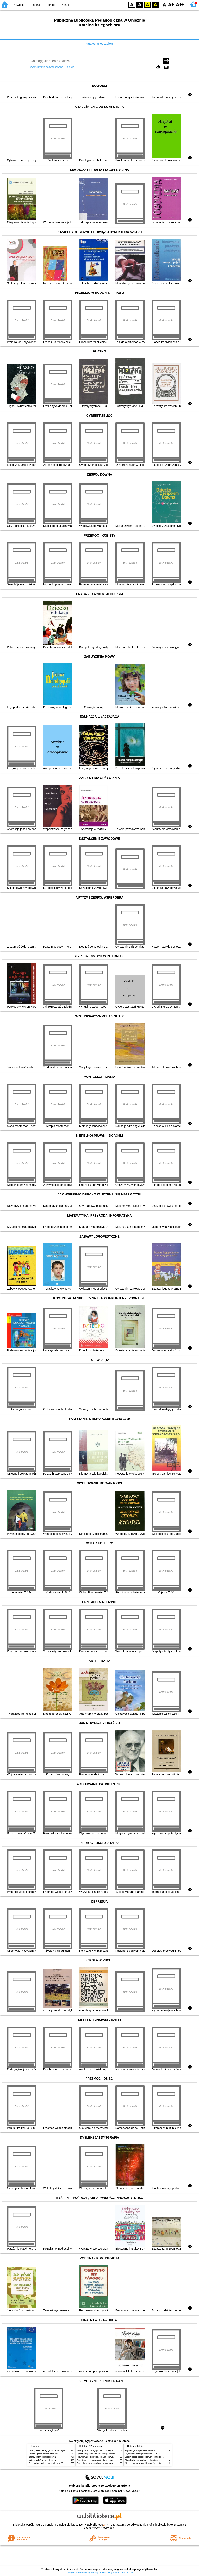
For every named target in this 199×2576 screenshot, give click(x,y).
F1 (171, 4)
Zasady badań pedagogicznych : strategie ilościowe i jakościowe (56, 2450)
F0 (164, 4)
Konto (65, 4)
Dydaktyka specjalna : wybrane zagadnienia (96, 2454)
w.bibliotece (96, 2524)
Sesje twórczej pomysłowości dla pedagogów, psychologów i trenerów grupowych (112, 2460)
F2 (180, 4)
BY (155, 4)
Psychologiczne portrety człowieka (43, 2454)
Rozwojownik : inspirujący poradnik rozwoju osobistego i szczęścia (105, 2457)
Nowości (19, 4)
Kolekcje (69, 66)
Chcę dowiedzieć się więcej (82, 2572)
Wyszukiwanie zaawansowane (46, 66)
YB (147, 4)
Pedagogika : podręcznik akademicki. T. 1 (47, 2463)
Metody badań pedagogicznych (42, 2460)
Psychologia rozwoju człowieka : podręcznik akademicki (101, 2463)
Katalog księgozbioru (99, 43)
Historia (35, 4)
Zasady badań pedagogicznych (42, 2457)
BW (139, 4)
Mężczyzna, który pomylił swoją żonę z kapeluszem (147, 2463)
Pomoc (50, 4)
